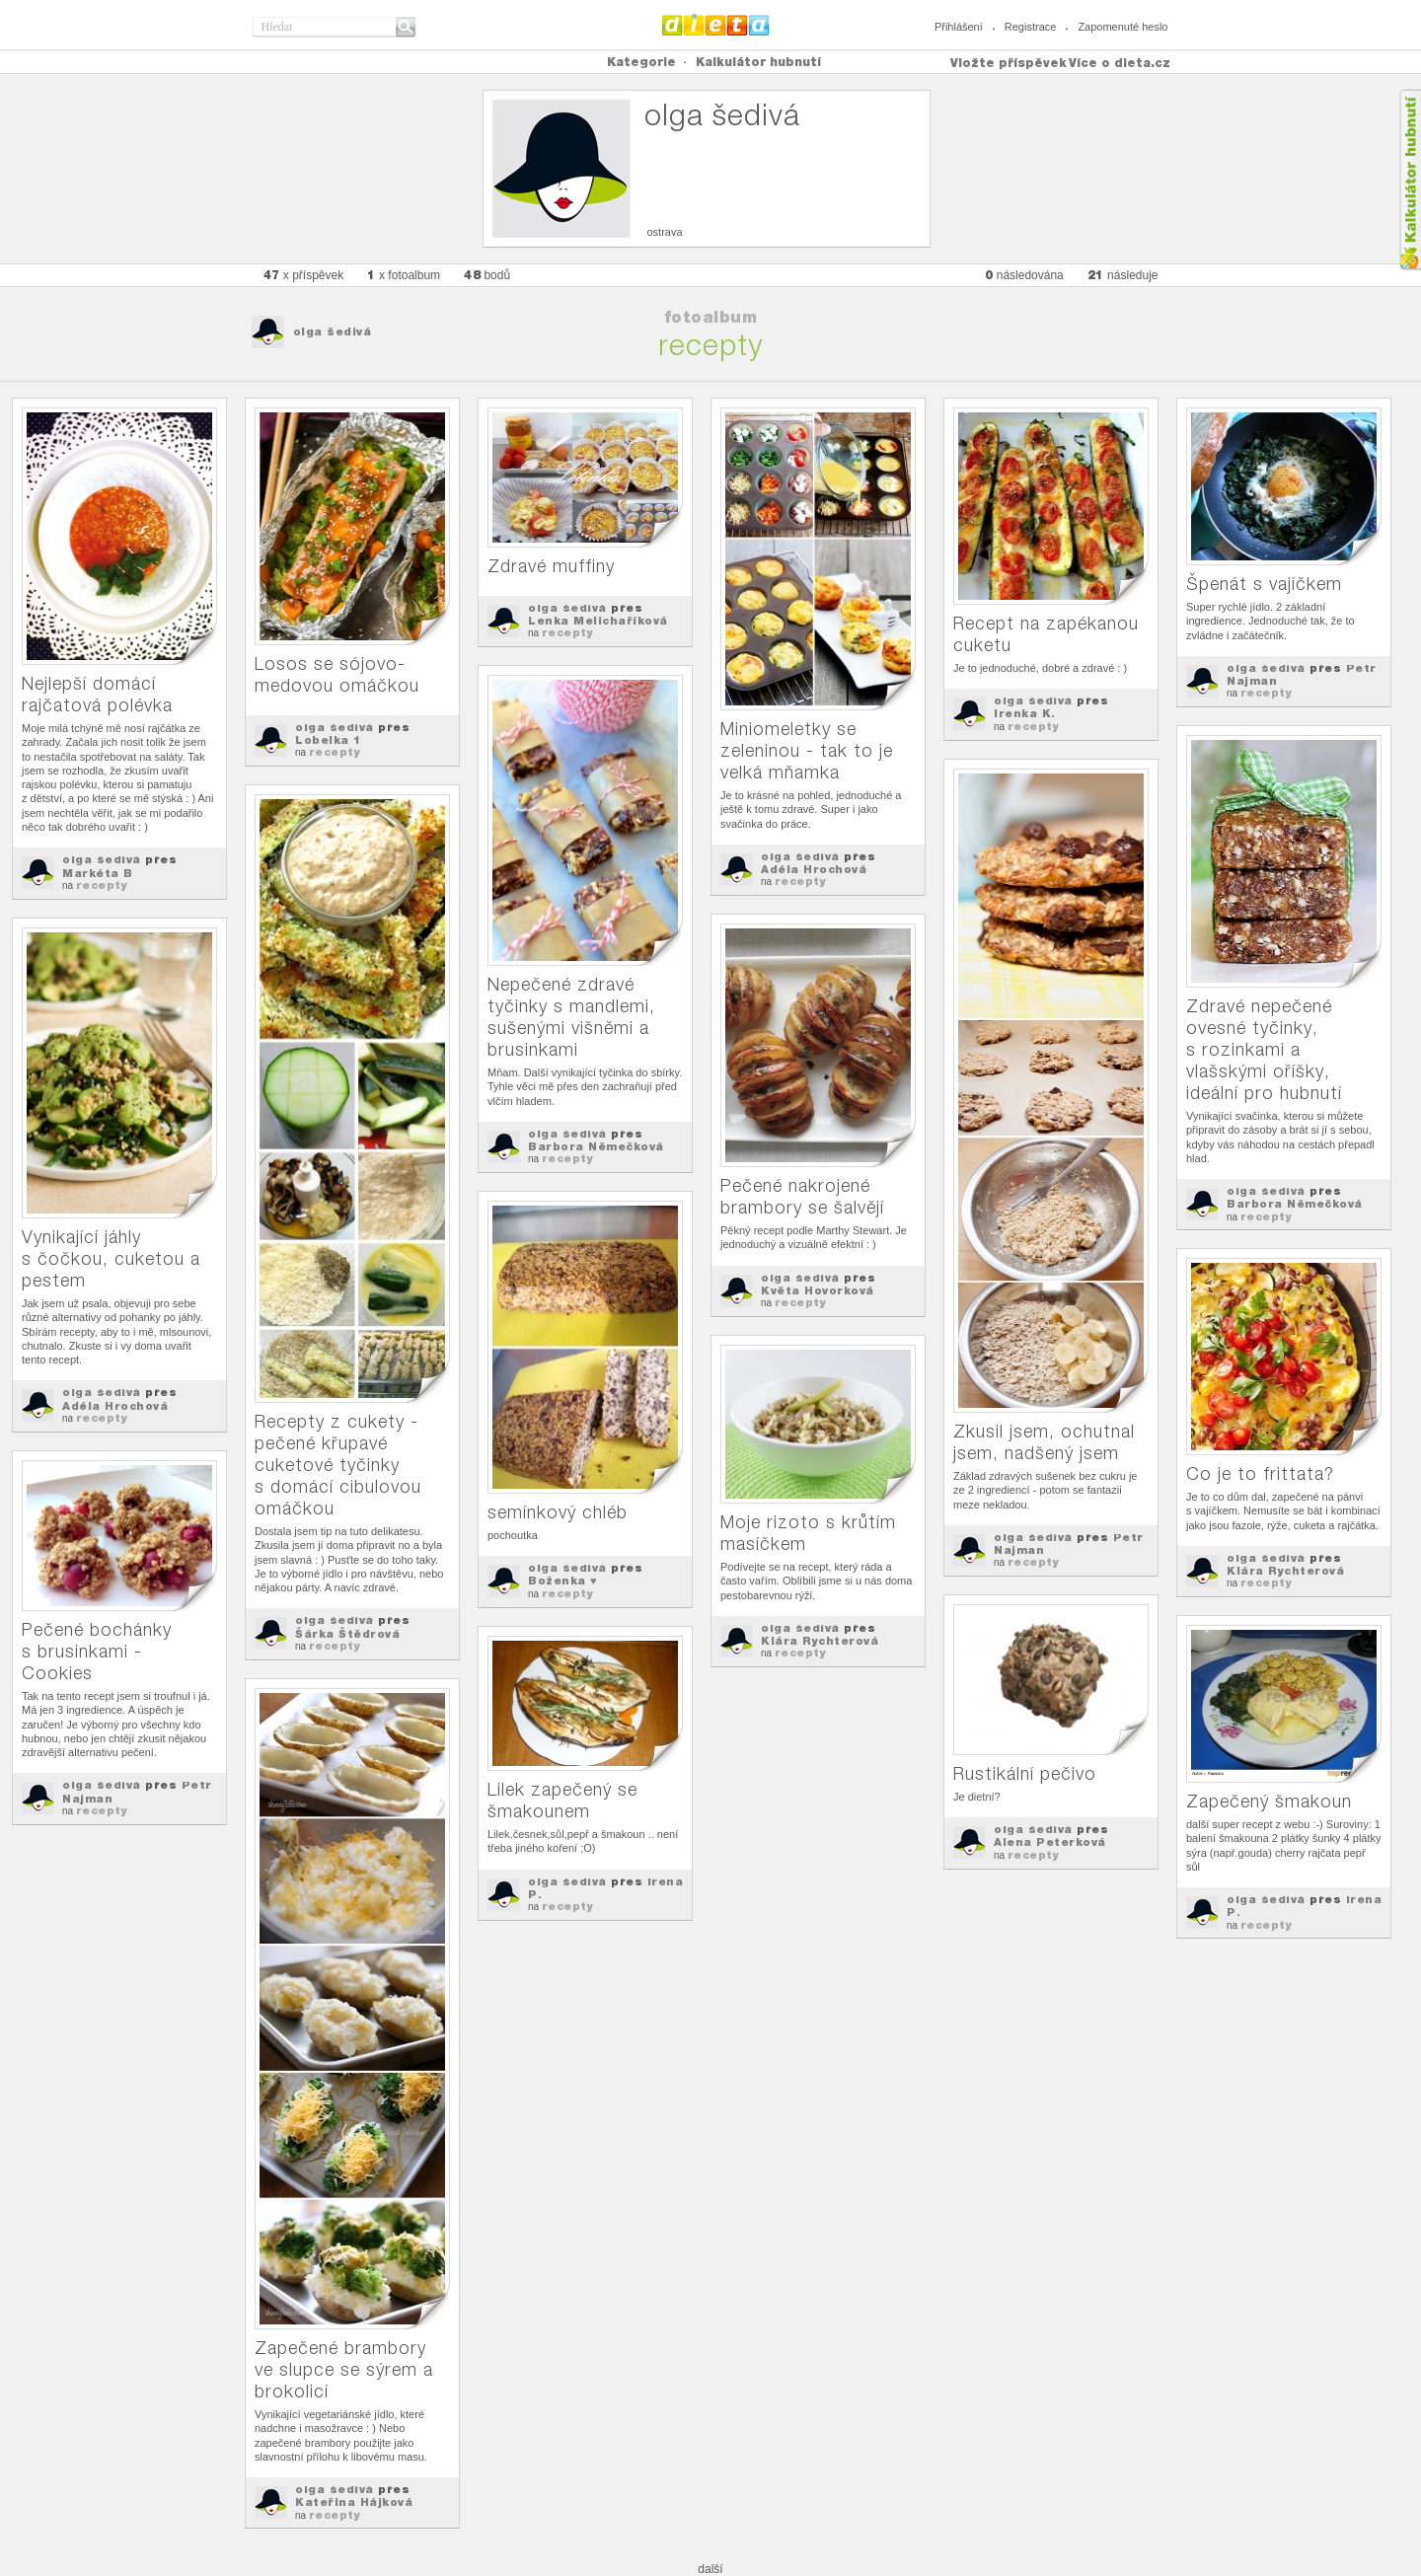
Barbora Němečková (596, 1146)
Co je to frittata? (1260, 1473)
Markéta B (97, 873)
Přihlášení (959, 27)
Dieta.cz (716, 25)
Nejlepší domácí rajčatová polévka (97, 694)
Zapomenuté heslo (1122, 27)
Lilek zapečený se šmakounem (562, 1800)
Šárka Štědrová (347, 1634)
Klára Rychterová (1285, 1571)
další (710, 2569)
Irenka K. (1025, 713)
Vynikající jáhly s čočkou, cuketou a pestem (111, 1258)
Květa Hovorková (817, 1290)
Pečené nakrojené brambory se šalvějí (802, 1196)
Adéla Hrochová (813, 869)
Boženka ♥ (562, 1580)
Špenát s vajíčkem (1264, 583)
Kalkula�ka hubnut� (1409, 180)
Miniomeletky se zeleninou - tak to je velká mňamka (806, 750)
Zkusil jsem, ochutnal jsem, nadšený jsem (1044, 1442)
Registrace (1031, 27)
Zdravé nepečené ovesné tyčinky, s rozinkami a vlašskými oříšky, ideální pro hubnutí (1264, 1049)
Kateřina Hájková (353, 2502)
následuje (1123, 274)
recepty (102, 885)
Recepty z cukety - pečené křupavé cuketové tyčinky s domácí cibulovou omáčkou (338, 1464)
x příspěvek (303, 274)
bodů (487, 274)
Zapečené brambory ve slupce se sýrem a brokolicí (344, 2369)
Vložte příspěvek (1008, 62)
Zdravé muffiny (551, 565)
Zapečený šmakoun (1269, 1801)
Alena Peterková (1050, 1842)
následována (1024, 274)
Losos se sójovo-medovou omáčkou (337, 674)
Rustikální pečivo (1024, 1773)
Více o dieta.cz (1119, 62)
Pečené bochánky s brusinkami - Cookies (97, 1651)
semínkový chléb (557, 1512)
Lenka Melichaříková (598, 620)
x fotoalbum (403, 274)
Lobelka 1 (328, 740)
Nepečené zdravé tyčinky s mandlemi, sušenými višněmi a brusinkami (571, 1017)
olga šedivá (332, 331)
